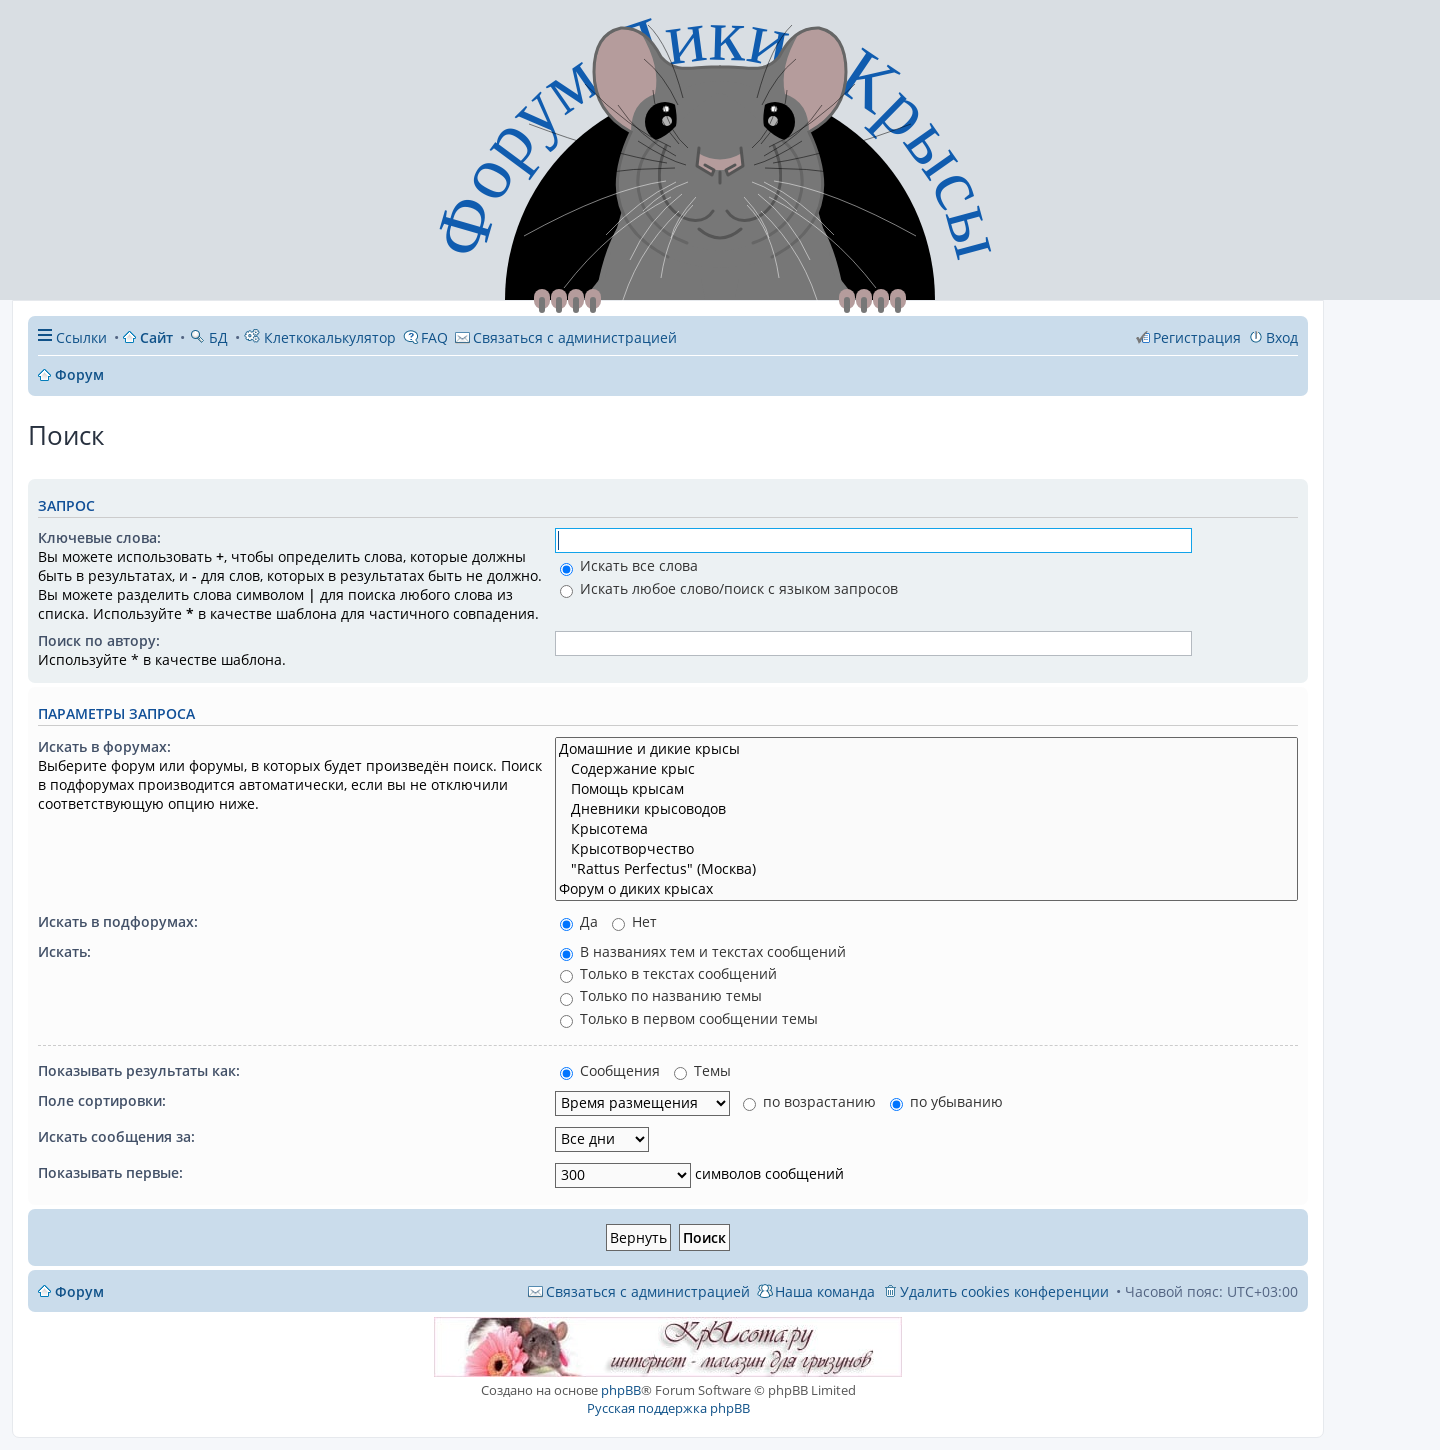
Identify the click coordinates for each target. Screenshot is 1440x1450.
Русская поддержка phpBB (668, 1408)
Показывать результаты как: (139, 1070)
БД (208, 337)
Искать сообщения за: (116, 1136)
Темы (702, 1070)
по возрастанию (809, 1101)
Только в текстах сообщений (668, 973)
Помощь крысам (926, 789)
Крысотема (926, 829)
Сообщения (610, 1070)
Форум (79, 1291)
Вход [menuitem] (1282, 337)
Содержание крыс (926, 769)
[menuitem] (566, 337)
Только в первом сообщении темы (689, 1018)
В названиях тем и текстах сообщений (703, 951)
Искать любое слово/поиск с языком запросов (729, 588)
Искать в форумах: (104, 746)
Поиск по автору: (99, 640)
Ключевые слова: (99, 537)
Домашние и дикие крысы (926, 749)
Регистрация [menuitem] (1197, 337)
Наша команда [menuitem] (825, 1291)
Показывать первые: (110, 1172)
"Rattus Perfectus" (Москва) (926, 869)
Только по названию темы (661, 995)
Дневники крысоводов (926, 809)
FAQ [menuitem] (434, 337)
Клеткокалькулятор (320, 337)
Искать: (64, 951)
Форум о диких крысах (926, 889)
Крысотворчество (926, 849)
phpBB (621, 1390)
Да (579, 921)
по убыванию (946, 1101)
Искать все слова (629, 565)
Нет (634, 921)
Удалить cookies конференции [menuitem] (1004, 1291)
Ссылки (81, 337)
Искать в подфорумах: (118, 921)
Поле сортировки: (102, 1100)
